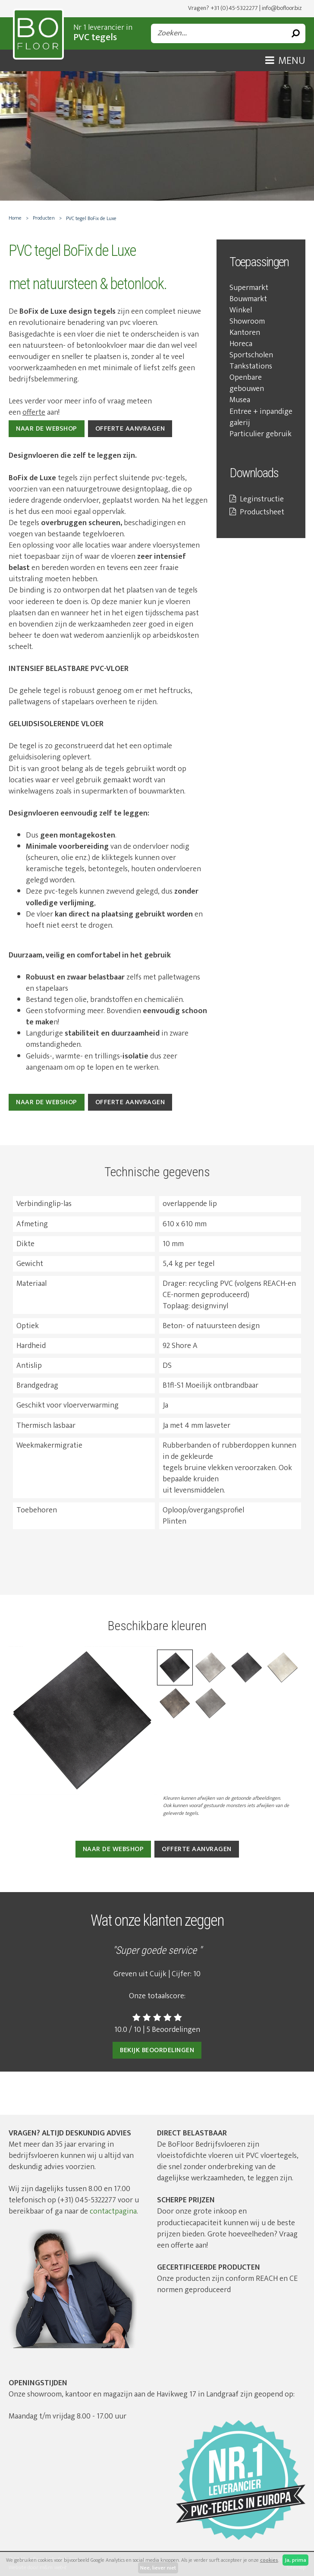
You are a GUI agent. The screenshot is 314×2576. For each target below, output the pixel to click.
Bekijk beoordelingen (157, 2050)
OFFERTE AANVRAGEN (130, 429)
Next (292, 1677)
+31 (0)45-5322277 (234, 8)
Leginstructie (256, 499)
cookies (269, 2560)
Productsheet (256, 512)
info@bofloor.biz (282, 8)
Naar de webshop (46, 1102)
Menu (285, 60)
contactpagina (113, 2211)
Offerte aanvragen (130, 1102)
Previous (21, 1677)
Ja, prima (295, 2560)
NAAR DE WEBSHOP (46, 429)
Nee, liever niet (158, 2567)
